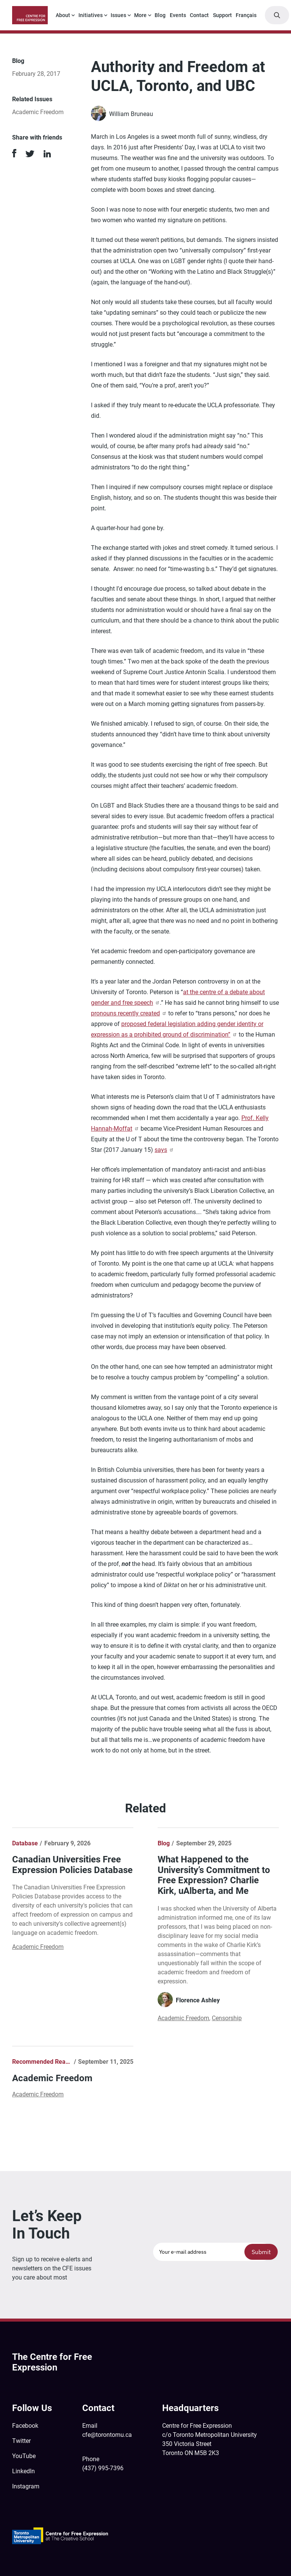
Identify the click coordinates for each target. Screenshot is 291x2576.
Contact (199, 15)
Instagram (25, 2486)
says (164, 1149)
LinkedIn (23, 2471)
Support (222, 15)
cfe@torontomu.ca (107, 2434)
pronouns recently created (129, 1013)
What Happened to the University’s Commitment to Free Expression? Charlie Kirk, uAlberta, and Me (214, 1875)
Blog (160, 15)
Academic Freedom (38, 112)
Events (178, 15)
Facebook (25, 2425)
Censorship (227, 2018)
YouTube (24, 2456)
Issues (118, 15)
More (140, 15)
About (63, 15)
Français (246, 15)
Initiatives (90, 15)
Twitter (21, 2440)
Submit (261, 2252)
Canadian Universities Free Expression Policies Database (72, 1864)
